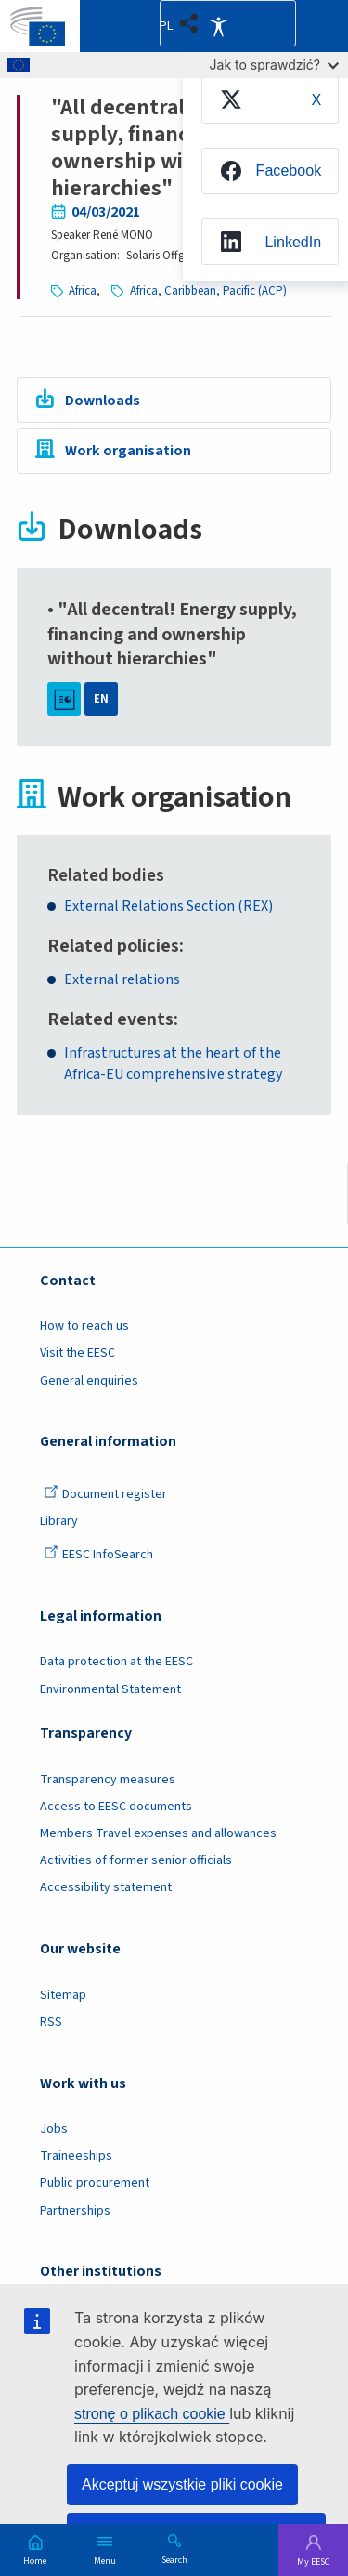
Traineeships (76, 2156)
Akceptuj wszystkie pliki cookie (182, 2484)
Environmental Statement (110, 1689)
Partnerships (75, 2210)
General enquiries (89, 1381)
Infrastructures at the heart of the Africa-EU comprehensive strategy (173, 1063)
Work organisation (128, 450)
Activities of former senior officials (136, 1860)
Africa (83, 291)
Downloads (102, 400)
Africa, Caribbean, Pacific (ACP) (208, 291)
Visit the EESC (77, 1353)
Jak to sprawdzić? (274, 64)
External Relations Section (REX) (168, 906)
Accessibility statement (106, 1887)
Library (59, 1521)
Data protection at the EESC (116, 1661)
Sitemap (63, 1995)
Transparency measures (107, 1779)
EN (101, 698)
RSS (51, 2022)
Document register (105, 1494)
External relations (122, 979)
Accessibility (218, 26)
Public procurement (94, 2183)
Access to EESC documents (116, 1806)
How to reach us (84, 1326)
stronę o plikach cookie (151, 2414)
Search (174, 2559)
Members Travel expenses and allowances (158, 1833)
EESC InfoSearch (98, 1554)
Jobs (54, 2129)
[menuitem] (270, 99)
